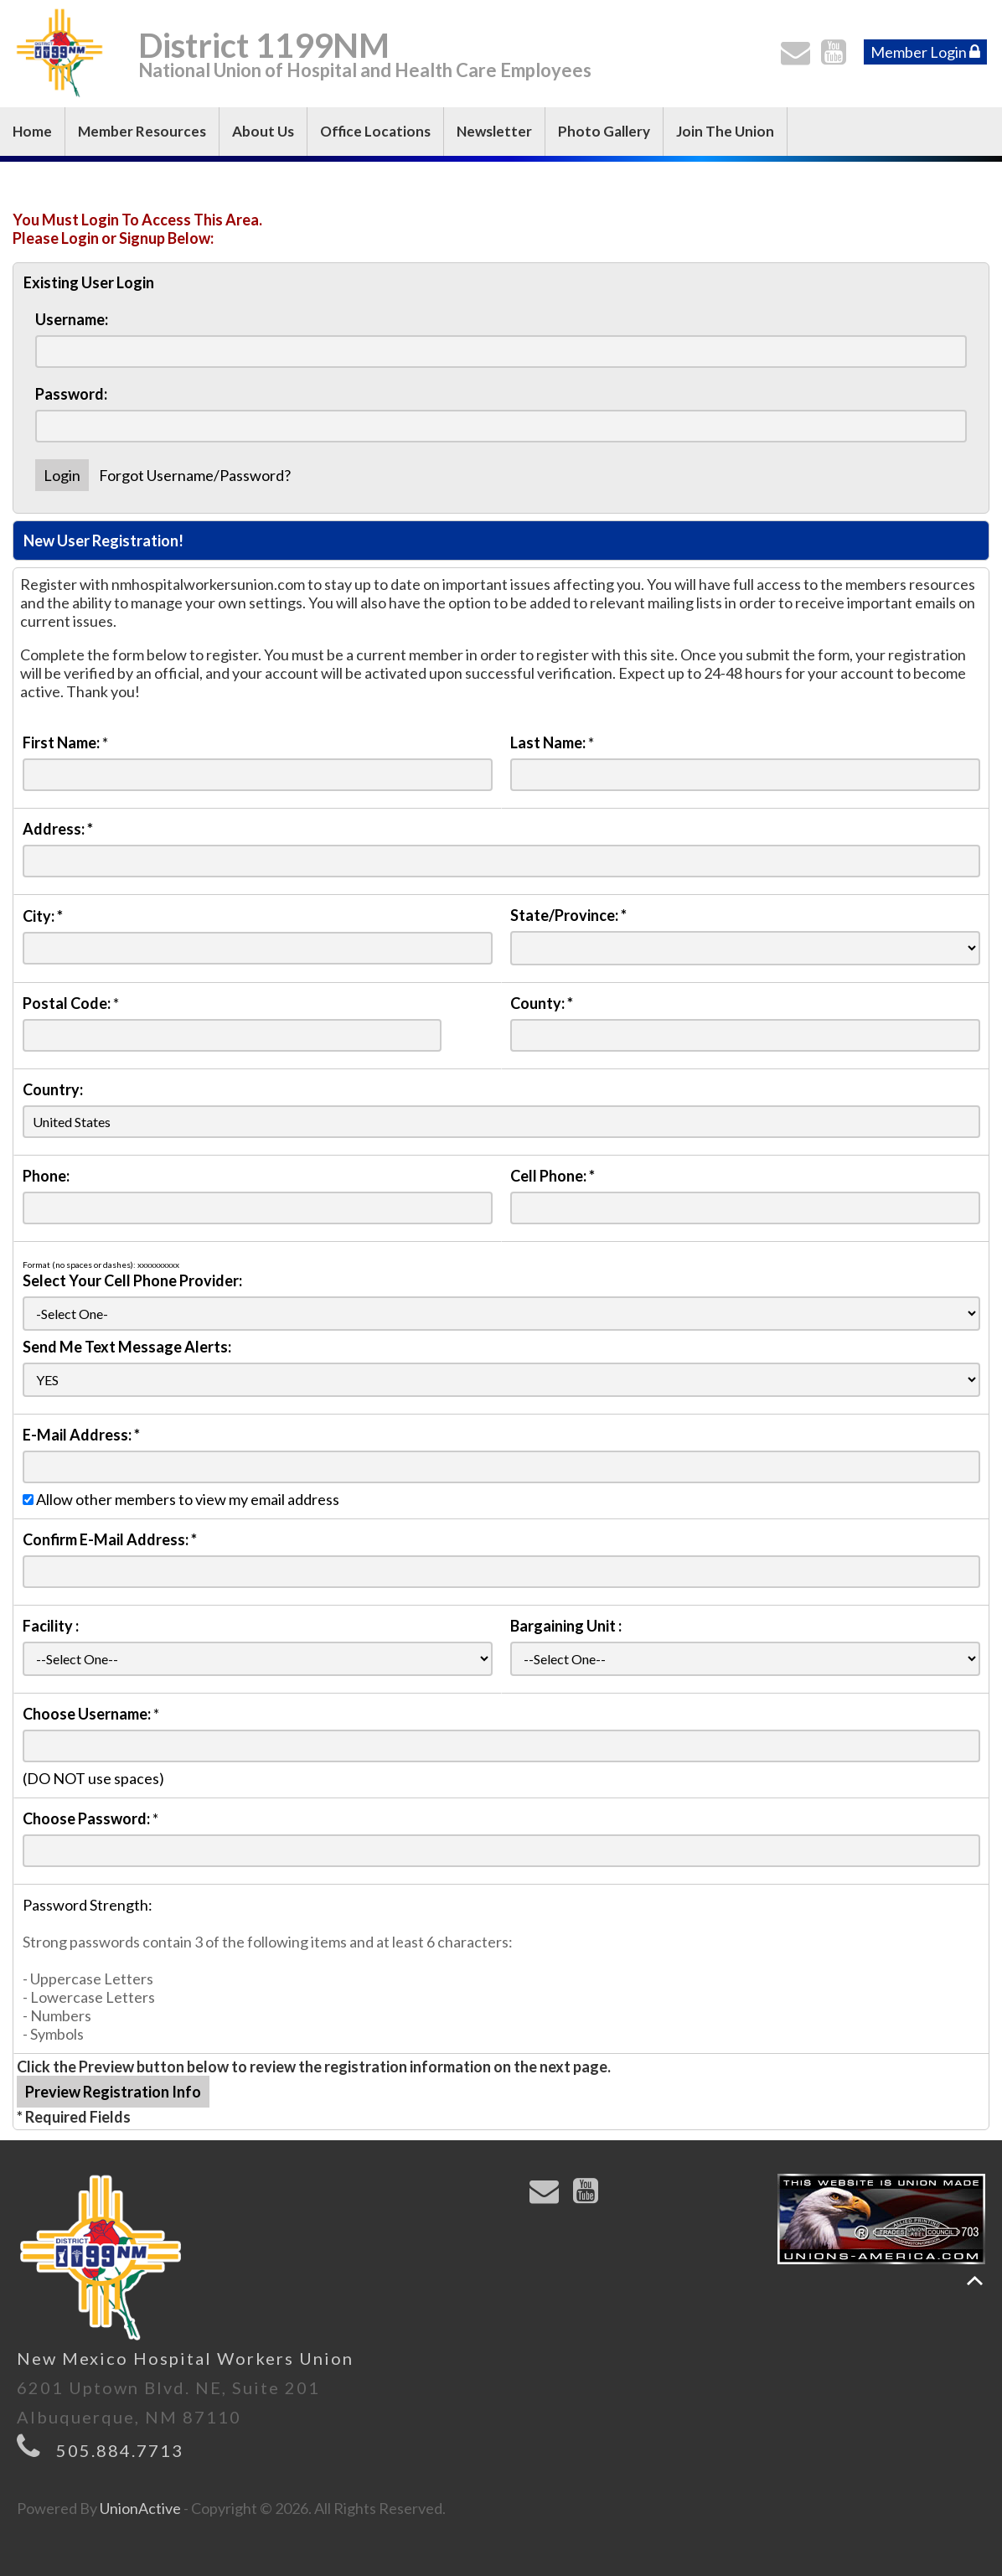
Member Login (925, 52)
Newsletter (494, 131)
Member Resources (142, 131)
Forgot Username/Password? (195, 475)
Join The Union (725, 131)
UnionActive (140, 2508)
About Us (263, 131)
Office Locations (375, 131)
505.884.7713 (119, 2450)
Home (32, 131)
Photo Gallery (604, 131)
